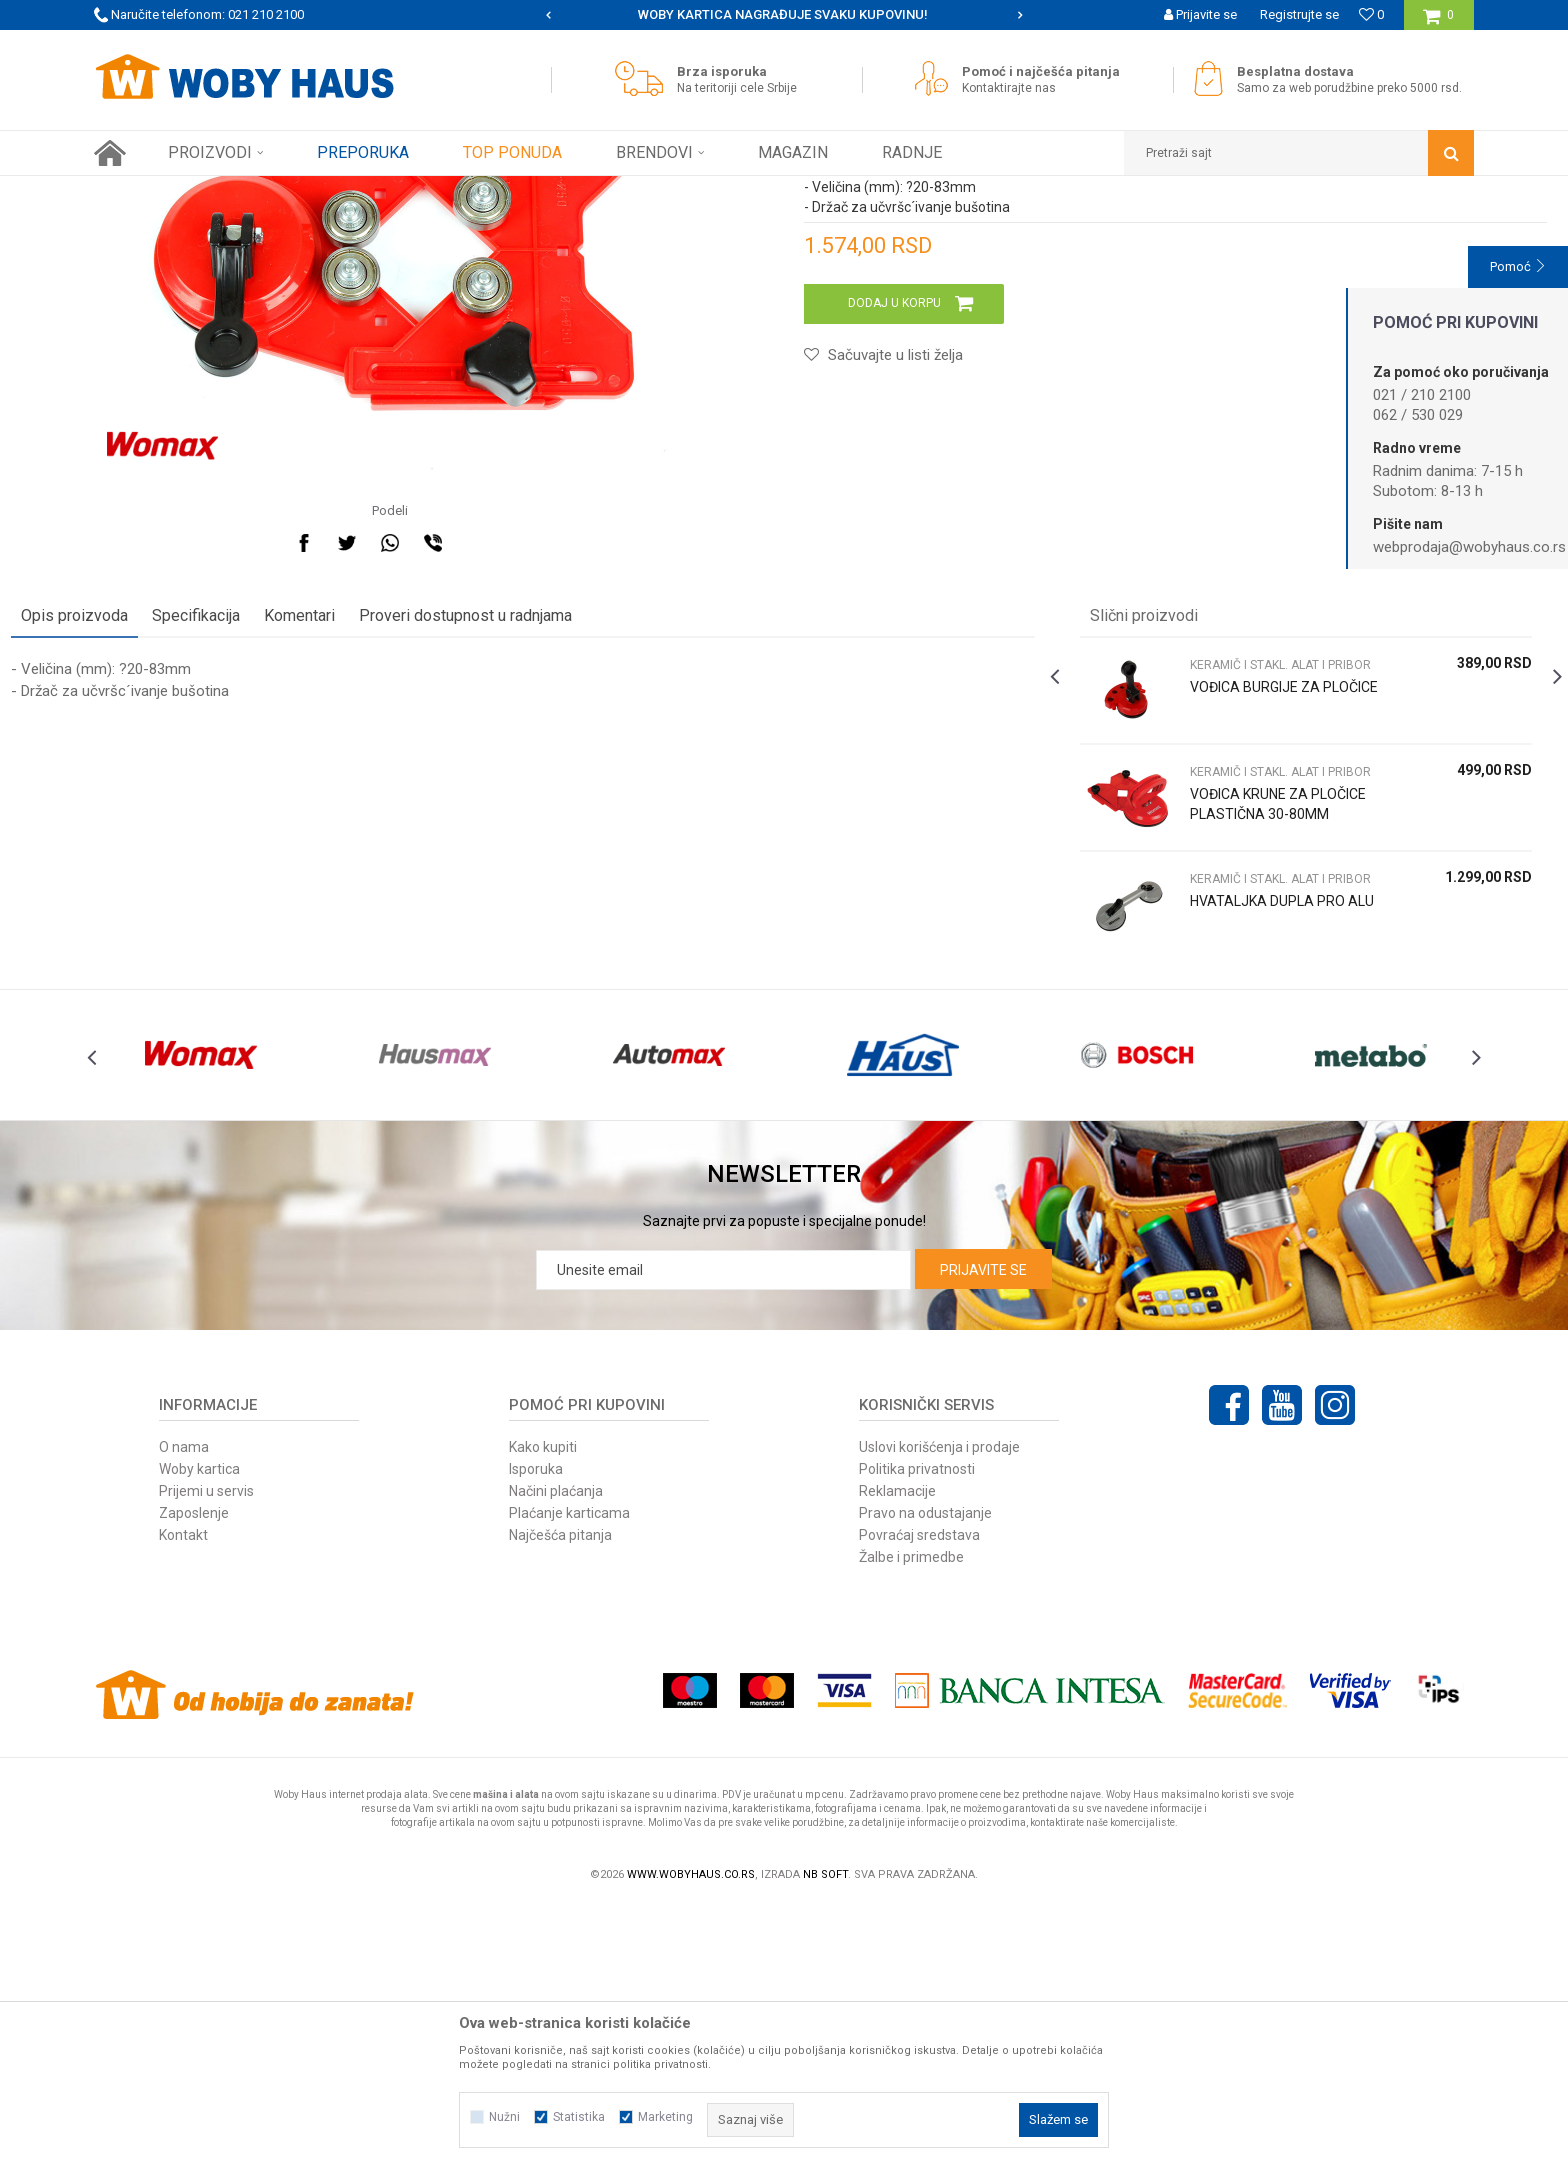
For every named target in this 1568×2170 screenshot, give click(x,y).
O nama (184, 1711)
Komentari (382, 835)
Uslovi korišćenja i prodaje (939, 1711)
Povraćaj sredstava (919, 1799)
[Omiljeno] (1371, 14)
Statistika (579, 2117)
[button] (1299, 153)
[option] (784, 15)
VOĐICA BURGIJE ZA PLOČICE (1227, 917)
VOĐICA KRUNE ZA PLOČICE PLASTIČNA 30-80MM (1240, 1034)
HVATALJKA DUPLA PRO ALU (1239, 1131)
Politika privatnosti (917, 1733)
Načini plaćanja (556, 1755)
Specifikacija (279, 835)
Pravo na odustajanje (925, 1777)
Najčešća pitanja (560, 1799)
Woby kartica (199, 1733)
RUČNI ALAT (309, 191)
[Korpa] (1438, 22)
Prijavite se (983, 1534)
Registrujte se (1299, 14)
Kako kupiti (543, 1711)
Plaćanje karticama (569, 1777)
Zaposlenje (194, 1777)
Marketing (665, 2117)
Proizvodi (235, 191)
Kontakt (183, 1799)
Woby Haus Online (144, 191)
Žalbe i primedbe (911, 1821)
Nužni (504, 2117)
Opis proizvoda (157, 835)
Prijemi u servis (206, 1755)
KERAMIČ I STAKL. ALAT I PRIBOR (447, 191)
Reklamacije (897, 1755)
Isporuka (536, 1733)
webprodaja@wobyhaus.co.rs (1469, 547)
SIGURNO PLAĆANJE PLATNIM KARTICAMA (782, 14)
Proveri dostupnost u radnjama (548, 835)
